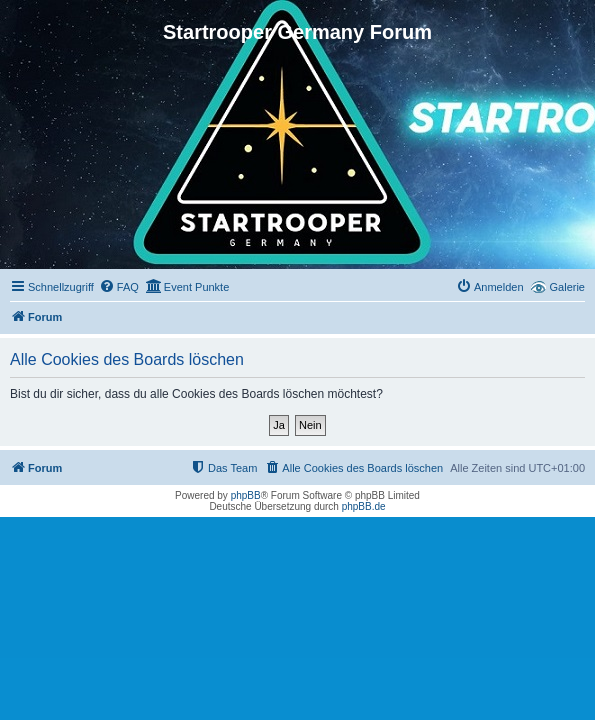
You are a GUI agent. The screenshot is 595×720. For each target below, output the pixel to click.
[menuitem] (119, 287)
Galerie (567, 287)
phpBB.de (364, 506)
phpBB (246, 495)
